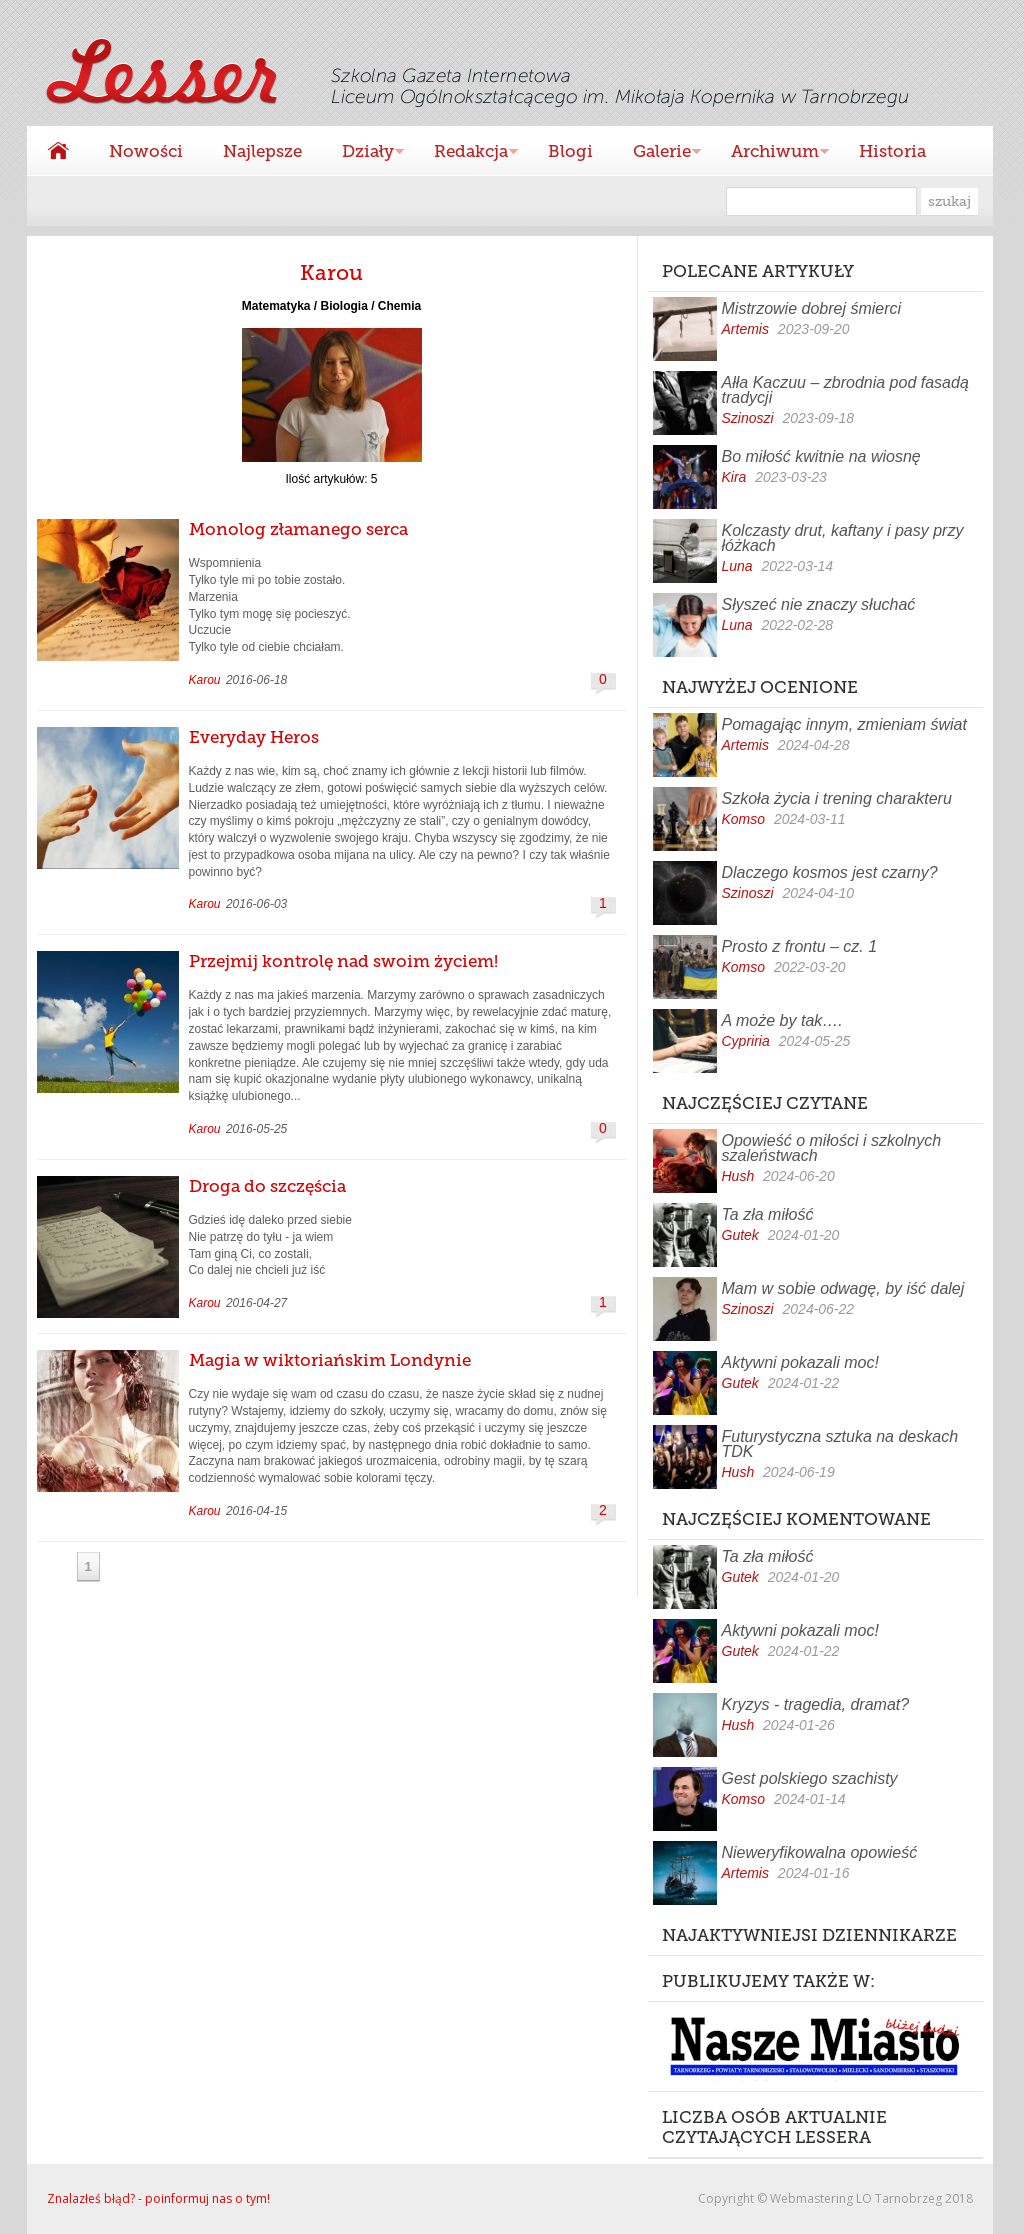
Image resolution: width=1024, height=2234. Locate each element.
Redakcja (466, 153)
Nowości (146, 151)
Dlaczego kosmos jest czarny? (830, 872)
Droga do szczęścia (267, 1186)
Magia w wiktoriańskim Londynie (330, 1360)
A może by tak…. (782, 1020)
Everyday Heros (254, 737)
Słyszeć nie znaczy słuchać (819, 604)
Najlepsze (262, 151)
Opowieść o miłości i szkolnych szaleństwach (832, 1148)
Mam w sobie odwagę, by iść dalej (843, 1288)
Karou (205, 680)
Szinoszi (748, 418)
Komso (744, 819)
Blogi (570, 151)
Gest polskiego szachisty (810, 1778)
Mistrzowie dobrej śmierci (812, 308)
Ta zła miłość (768, 1214)
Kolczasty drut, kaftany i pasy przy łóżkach (843, 538)
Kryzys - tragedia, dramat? (816, 1704)
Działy (363, 153)
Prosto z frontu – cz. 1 (800, 946)
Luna (737, 566)
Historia (892, 151)
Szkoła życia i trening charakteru (837, 798)
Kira (734, 477)
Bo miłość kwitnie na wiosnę (821, 456)
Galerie (657, 153)
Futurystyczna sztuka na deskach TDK (840, 1444)
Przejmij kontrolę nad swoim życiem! (343, 961)
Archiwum (770, 153)
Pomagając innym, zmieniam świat (844, 724)
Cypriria (746, 1041)
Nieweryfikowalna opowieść (820, 1852)
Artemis (745, 329)
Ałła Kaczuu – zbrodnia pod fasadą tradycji (845, 390)
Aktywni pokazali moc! (800, 1362)
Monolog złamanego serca (298, 529)
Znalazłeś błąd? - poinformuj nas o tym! (158, 2198)
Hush (738, 1176)
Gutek (740, 1235)
